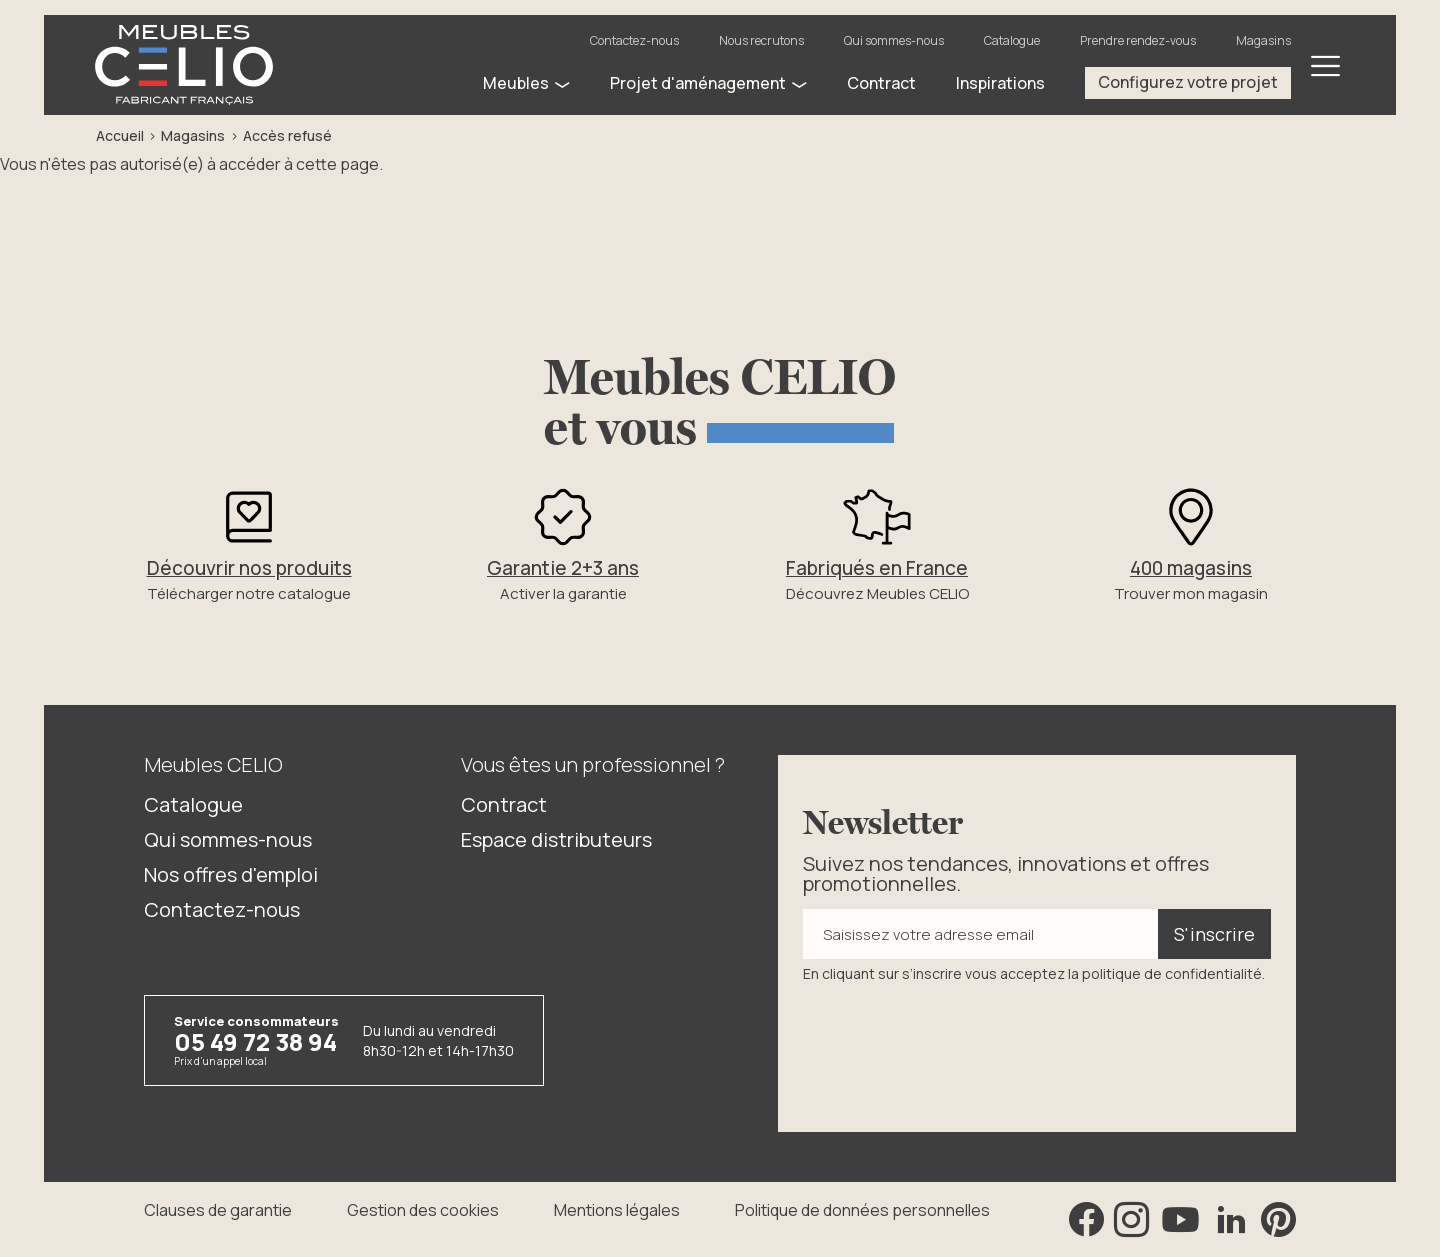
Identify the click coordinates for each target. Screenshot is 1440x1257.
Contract (504, 804)
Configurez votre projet (1188, 82)
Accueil (120, 135)
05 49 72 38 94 (255, 1041)
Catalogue (1012, 40)
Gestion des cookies (423, 1210)
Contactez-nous (634, 40)
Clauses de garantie (218, 1210)
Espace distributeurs (556, 839)
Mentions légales (617, 1210)
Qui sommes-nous (894, 40)
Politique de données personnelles (862, 1210)
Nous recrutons (761, 40)
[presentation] (955, 1043)
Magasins (1263, 40)
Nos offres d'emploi (231, 874)
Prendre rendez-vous (1138, 40)
